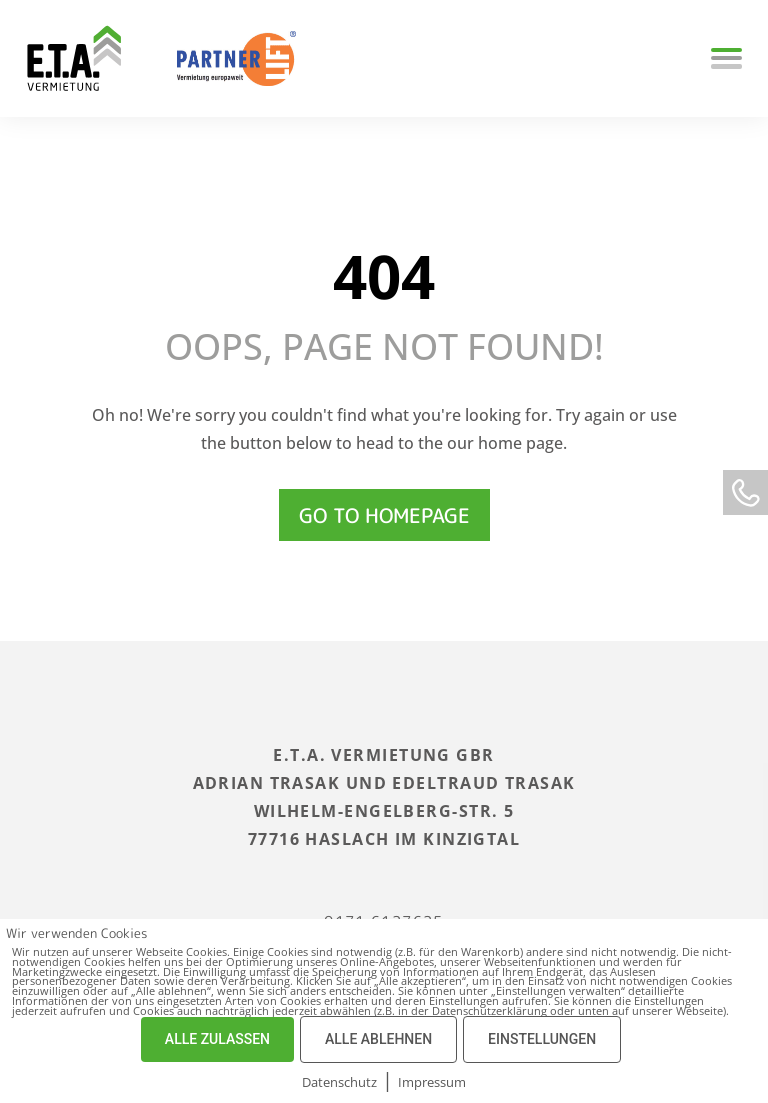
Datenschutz (339, 1082)
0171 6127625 (383, 908)
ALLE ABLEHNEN (378, 1039)
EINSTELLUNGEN (542, 1039)
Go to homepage (384, 515)
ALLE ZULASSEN (217, 1039)
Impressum (432, 1082)
